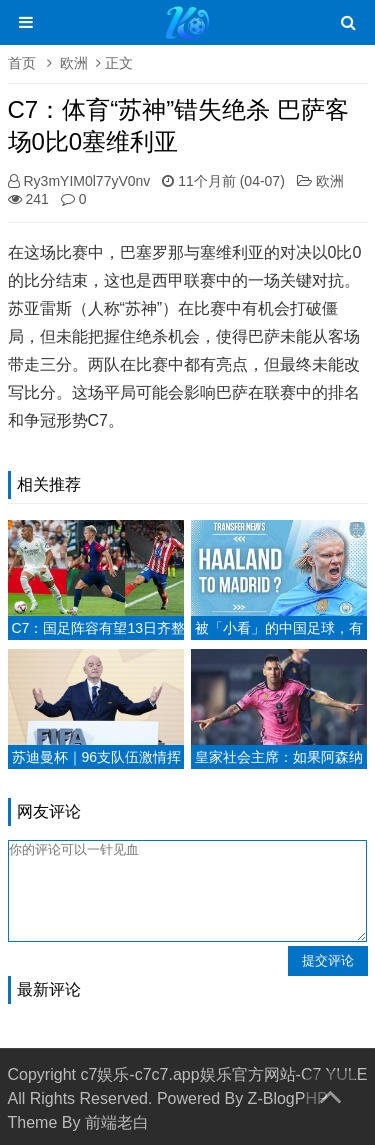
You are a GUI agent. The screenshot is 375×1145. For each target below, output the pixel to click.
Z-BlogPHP (288, 1098)
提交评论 (328, 960)
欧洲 (74, 63)
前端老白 (117, 1122)
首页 (22, 63)
